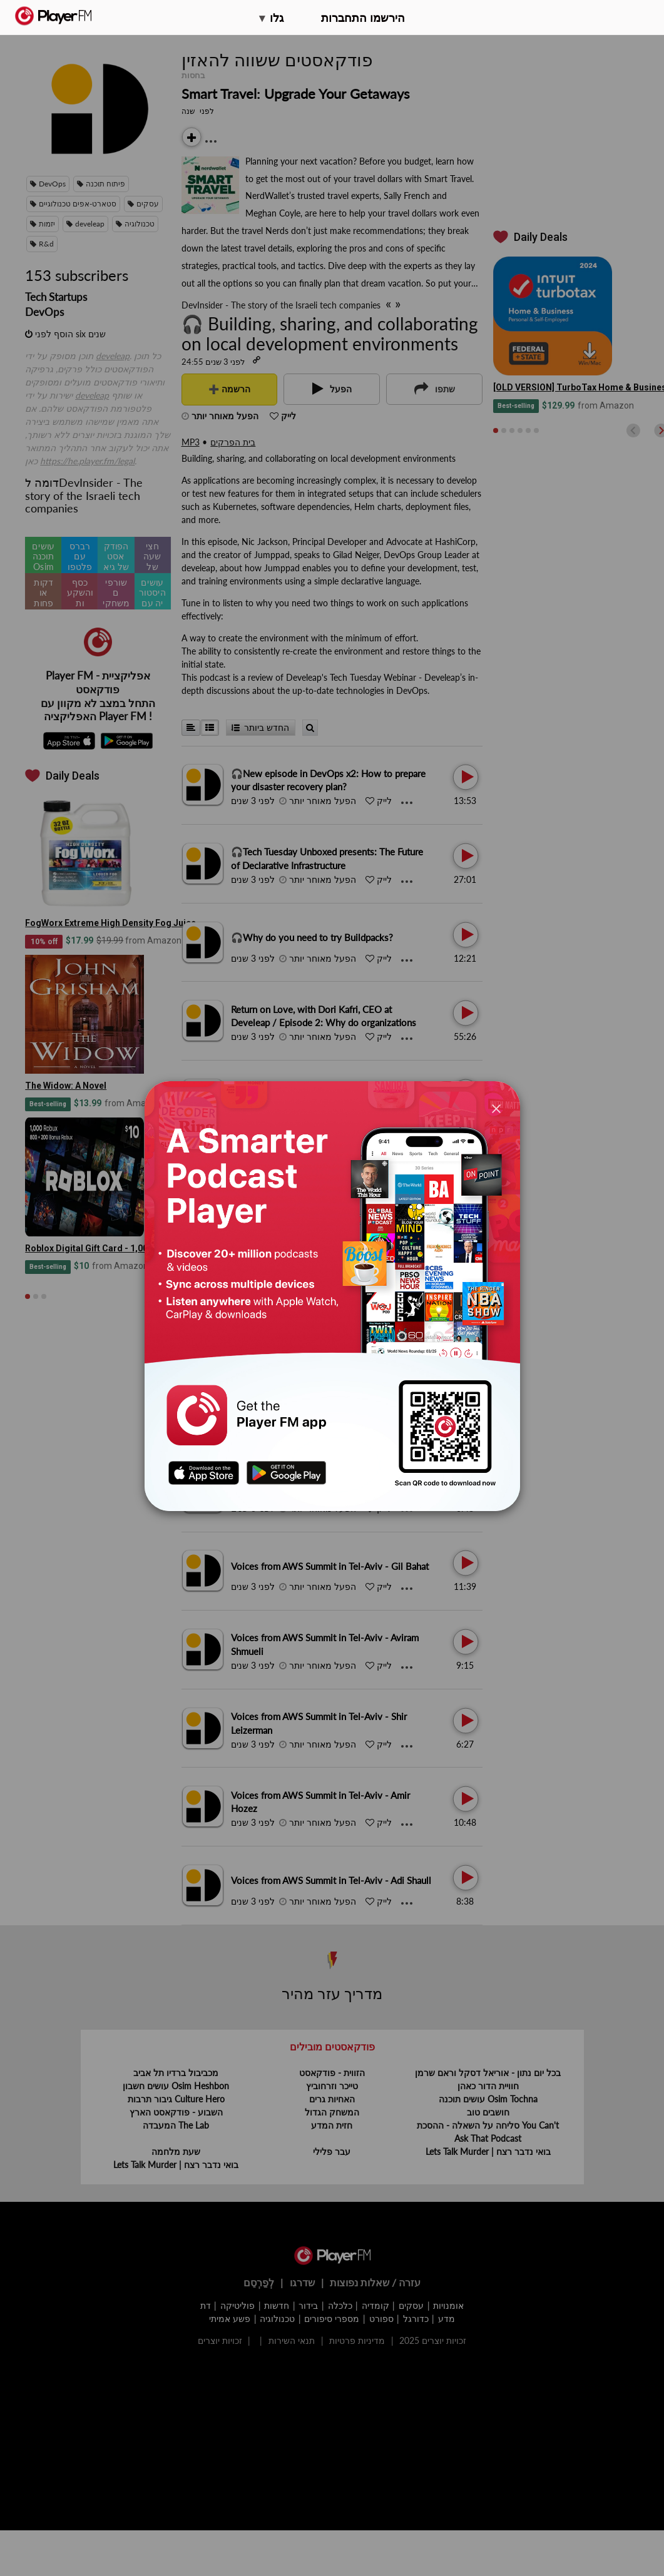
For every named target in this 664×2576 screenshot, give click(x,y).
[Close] (496, 1108)
